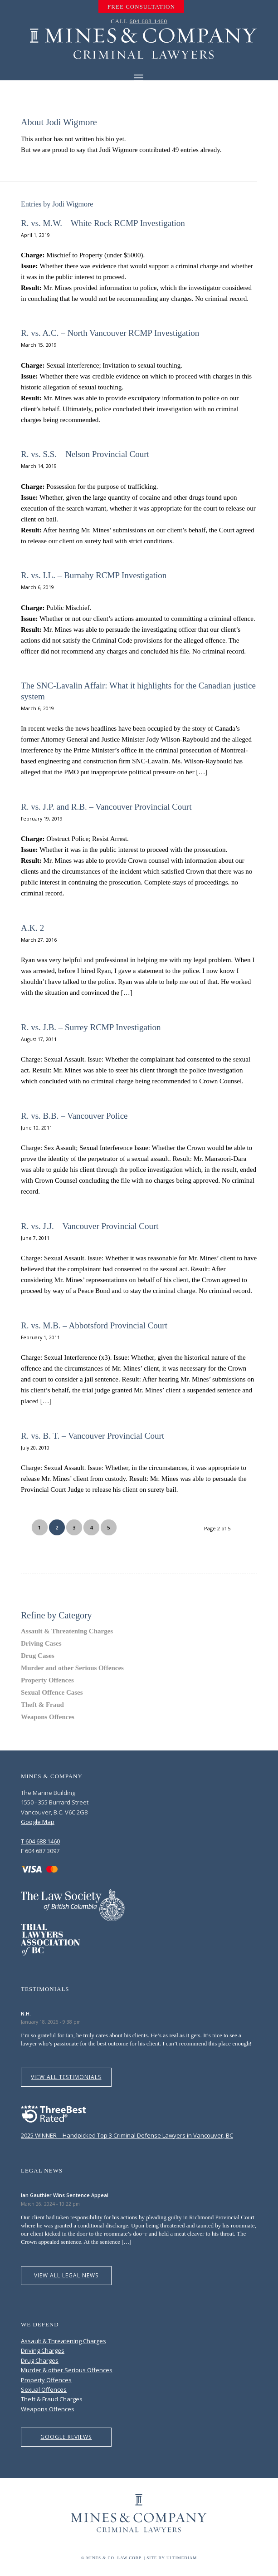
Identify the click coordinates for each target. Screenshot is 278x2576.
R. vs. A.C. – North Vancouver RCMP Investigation (110, 333)
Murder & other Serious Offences (66, 2370)
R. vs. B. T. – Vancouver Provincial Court (92, 1435)
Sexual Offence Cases (52, 1692)
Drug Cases (37, 1655)
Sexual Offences (44, 2389)
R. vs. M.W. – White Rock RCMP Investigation (103, 223)
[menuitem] (141, 7)
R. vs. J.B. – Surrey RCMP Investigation (91, 1027)
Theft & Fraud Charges (52, 2399)
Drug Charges (40, 2360)
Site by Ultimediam (171, 2558)
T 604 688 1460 (40, 1841)
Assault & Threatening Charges (67, 1631)
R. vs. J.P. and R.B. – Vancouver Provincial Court (106, 806)
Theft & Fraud (42, 1704)
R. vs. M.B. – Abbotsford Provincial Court (94, 1325)
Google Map (37, 1822)
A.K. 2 (32, 928)
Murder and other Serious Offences (72, 1667)
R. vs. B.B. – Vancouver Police (74, 1116)
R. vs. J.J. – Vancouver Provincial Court (90, 1226)
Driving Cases (41, 1643)
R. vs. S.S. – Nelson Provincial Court (85, 454)
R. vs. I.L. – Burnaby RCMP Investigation (93, 575)
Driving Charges (42, 2350)
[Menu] (138, 77)
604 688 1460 (149, 21)
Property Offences (47, 1680)
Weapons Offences (47, 1717)
